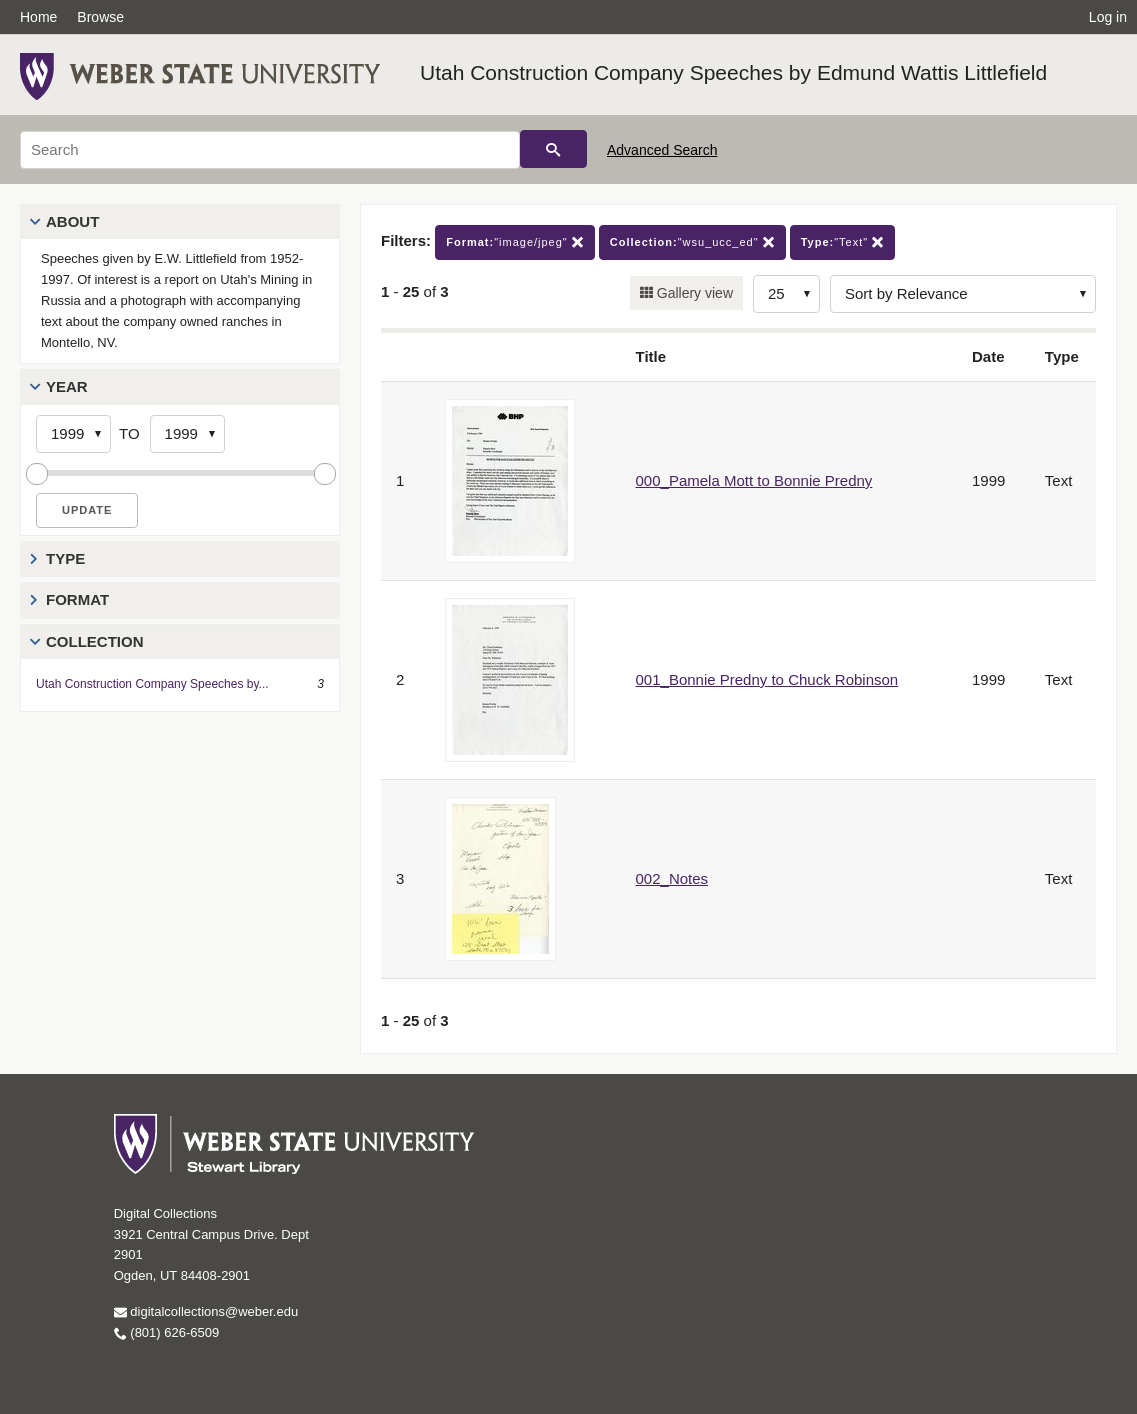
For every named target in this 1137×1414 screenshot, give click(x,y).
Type (65, 558)
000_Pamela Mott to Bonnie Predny (754, 480)
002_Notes (672, 878)
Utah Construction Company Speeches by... (152, 684)
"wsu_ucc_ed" (692, 242)
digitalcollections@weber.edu (206, 1311)
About (72, 221)
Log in (1108, 17)
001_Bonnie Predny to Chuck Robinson (767, 679)
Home (38, 17)
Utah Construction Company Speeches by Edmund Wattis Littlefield (733, 72)
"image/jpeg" (515, 242)
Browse (100, 17)
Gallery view (693, 293)
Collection (95, 641)
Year (67, 386)
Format (77, 599)
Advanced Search (662, 150)
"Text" (843, 242)
